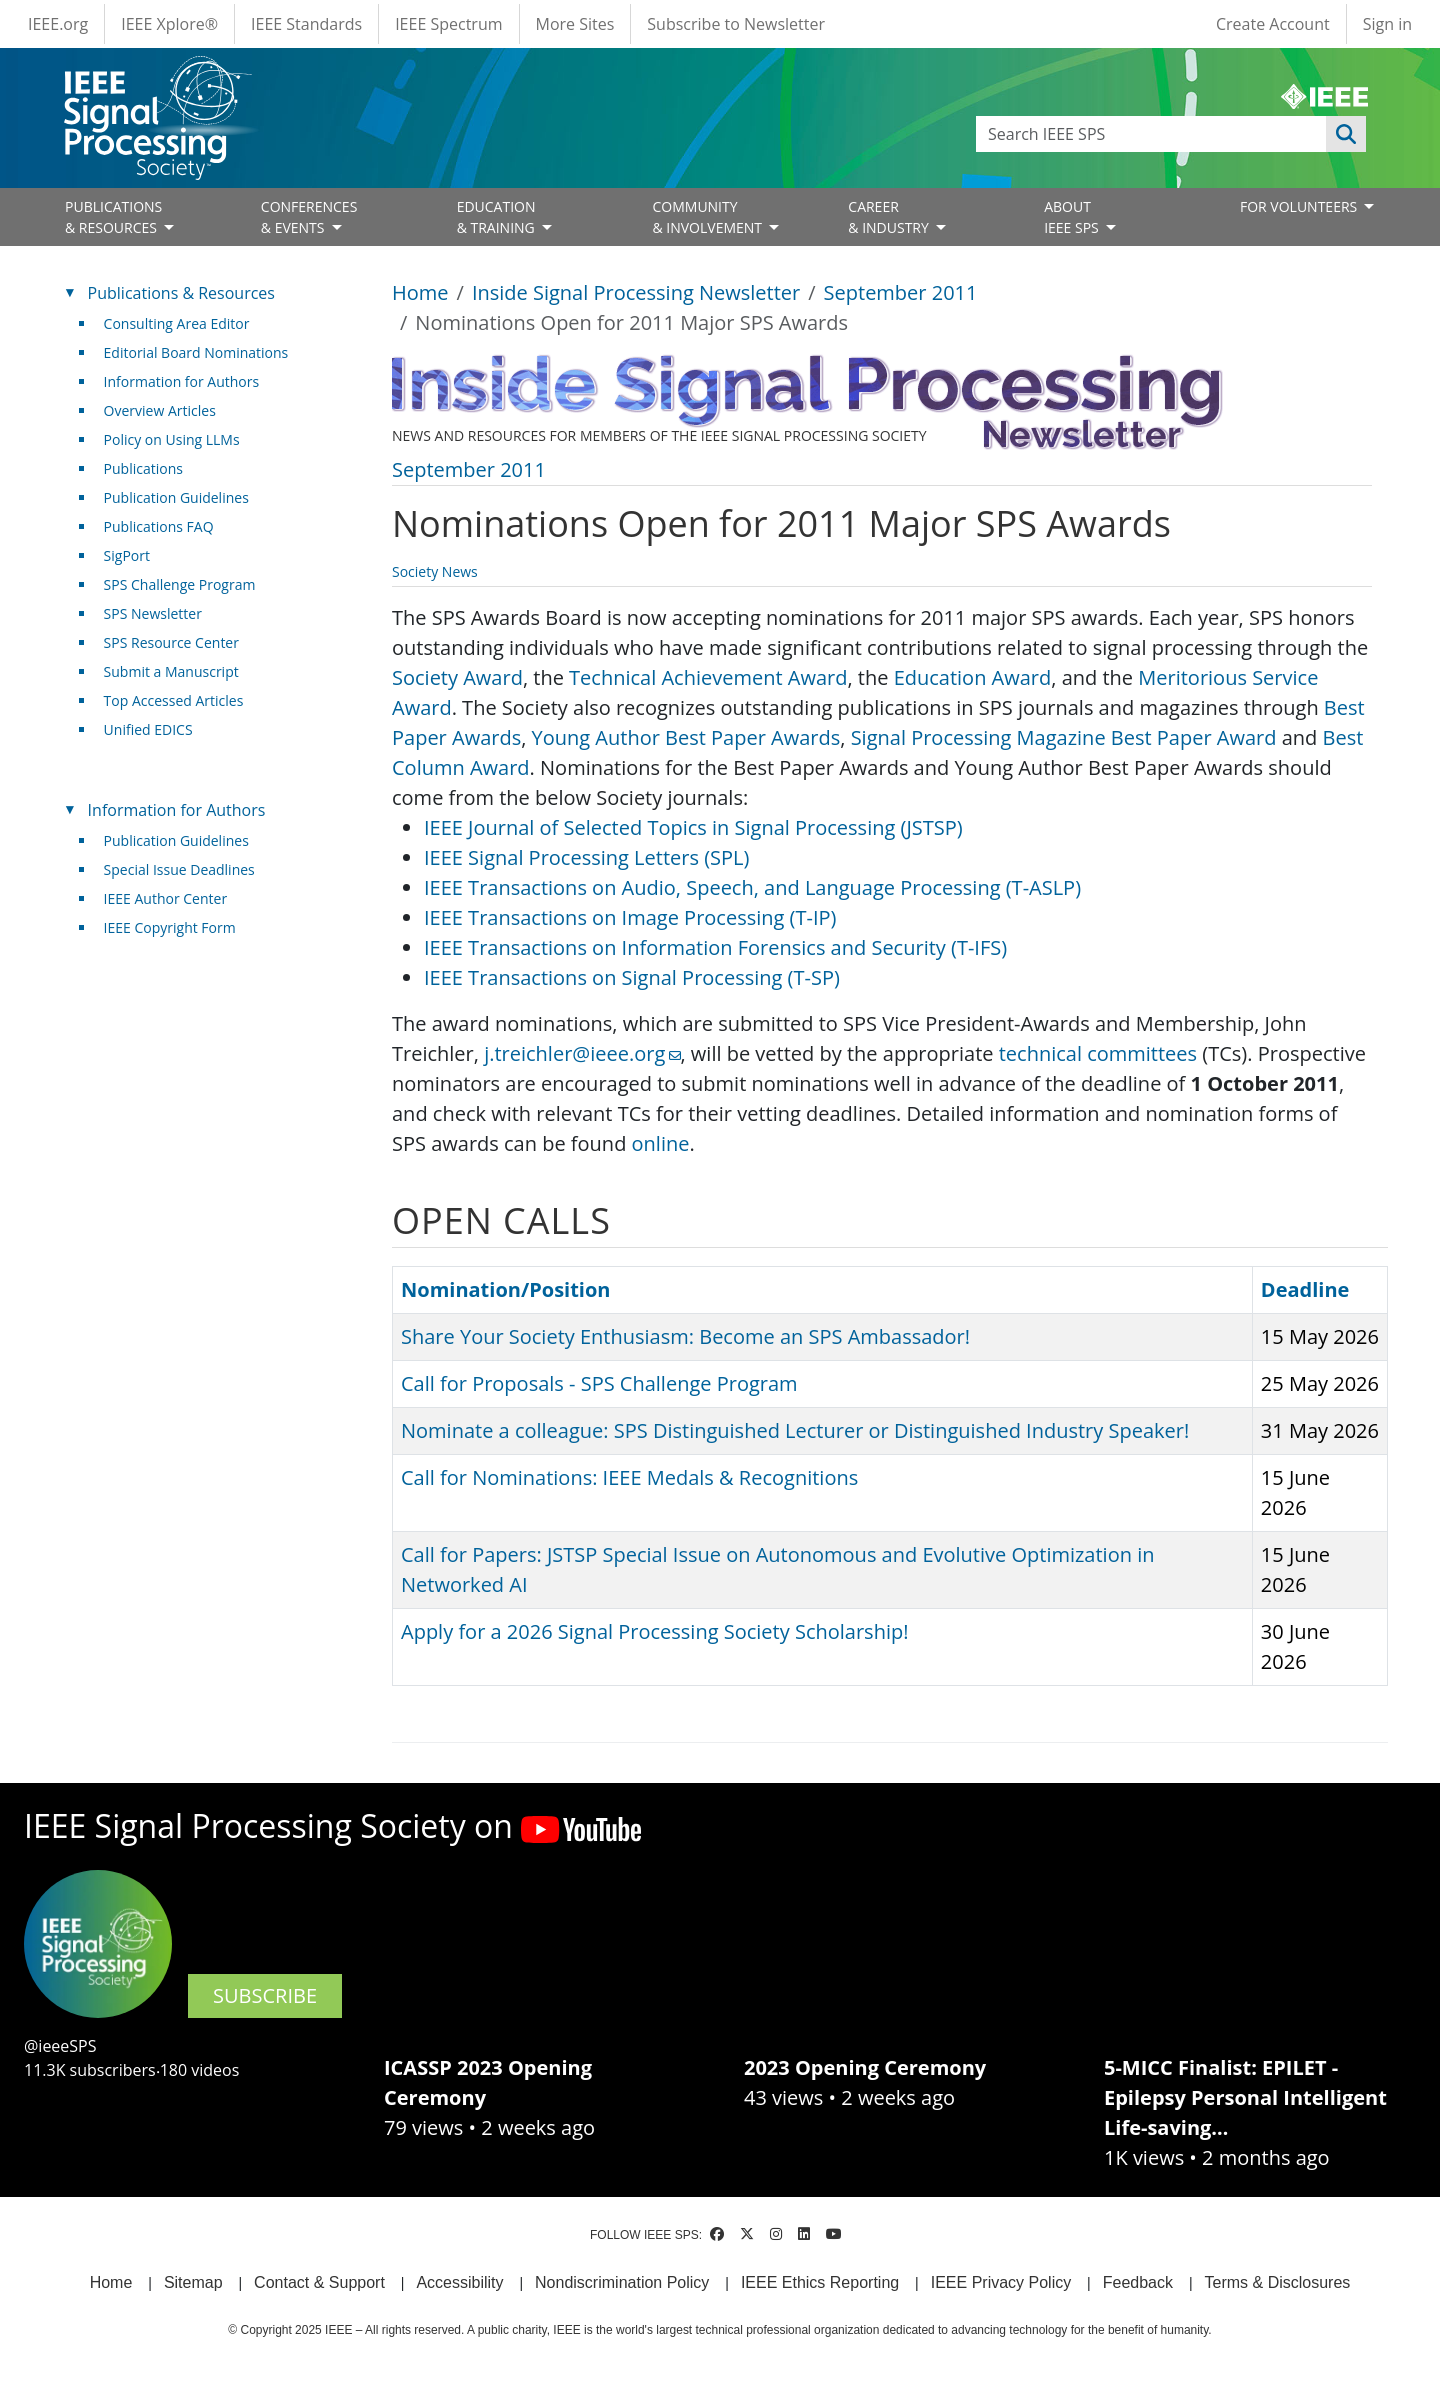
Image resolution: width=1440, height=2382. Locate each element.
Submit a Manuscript (171, 671)
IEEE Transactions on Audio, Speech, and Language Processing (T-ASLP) (752, 887)
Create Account (1273, 24)
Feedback (1138, 2282)
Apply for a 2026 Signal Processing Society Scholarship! (654, 1631)
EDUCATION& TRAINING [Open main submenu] (498, 217)
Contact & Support (319, 2282)
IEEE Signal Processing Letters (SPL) (586, 857)
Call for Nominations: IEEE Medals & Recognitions (629, 1477)
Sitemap (193, 2282)
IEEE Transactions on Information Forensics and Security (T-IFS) (715, 947)
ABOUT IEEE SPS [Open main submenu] (1073, 217)
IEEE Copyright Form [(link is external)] (177, 927)
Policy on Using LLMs (172, 439)
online (661, 1143)
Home (420, 292)
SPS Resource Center (171, 642)
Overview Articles (160, 410)
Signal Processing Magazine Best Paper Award (1064, 737)
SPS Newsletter (153, 613)
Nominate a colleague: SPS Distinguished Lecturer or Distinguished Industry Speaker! (795, 1430)
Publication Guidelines (176, 497)
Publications (143, 468)
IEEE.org (58, 24)
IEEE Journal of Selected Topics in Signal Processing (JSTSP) (693, 827)
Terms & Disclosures (1278, 2282)
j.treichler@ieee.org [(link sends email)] (582, 1053)
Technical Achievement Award (708, 677)
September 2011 (901, 292)
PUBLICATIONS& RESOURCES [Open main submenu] (113, 217)
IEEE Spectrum (448, 24)
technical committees (1098, 1053)
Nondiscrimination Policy (622, 2282)
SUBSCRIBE (265, 1995)
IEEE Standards (306, 24)
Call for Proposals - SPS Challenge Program (599, 1383)
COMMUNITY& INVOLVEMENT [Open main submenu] (708, 217)
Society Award (457, 677)
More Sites (575, 24)
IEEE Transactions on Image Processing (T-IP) (630, 917)
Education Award (973, 677)
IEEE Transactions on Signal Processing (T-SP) (632, 977)
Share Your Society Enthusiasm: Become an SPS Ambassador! (685, 1336)
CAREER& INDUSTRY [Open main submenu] (890, 217)
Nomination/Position (505, 1289)
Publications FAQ (159, 526)
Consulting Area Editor (177, 323)
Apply (1346, 134)
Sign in (1387, 24)
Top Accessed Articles (174, 700)
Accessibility (459, 2282)
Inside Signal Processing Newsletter (636, 292)
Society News (435, 571)
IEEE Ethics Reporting (820, 2282)
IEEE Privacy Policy (1001, 2282)
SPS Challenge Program (180, 584)
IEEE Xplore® (169, 24)
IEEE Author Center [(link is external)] (173, 898)
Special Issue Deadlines (179, 869)
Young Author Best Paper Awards (686, 737)
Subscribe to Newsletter (736, 24)
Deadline (1305, 1289)
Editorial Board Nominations (196, 352)
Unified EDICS (148, 729)
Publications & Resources (181, 293)
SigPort (127, 555)
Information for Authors (182, 381)
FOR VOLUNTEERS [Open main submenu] (1300, 206)
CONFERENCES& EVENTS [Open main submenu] (309, 217)
